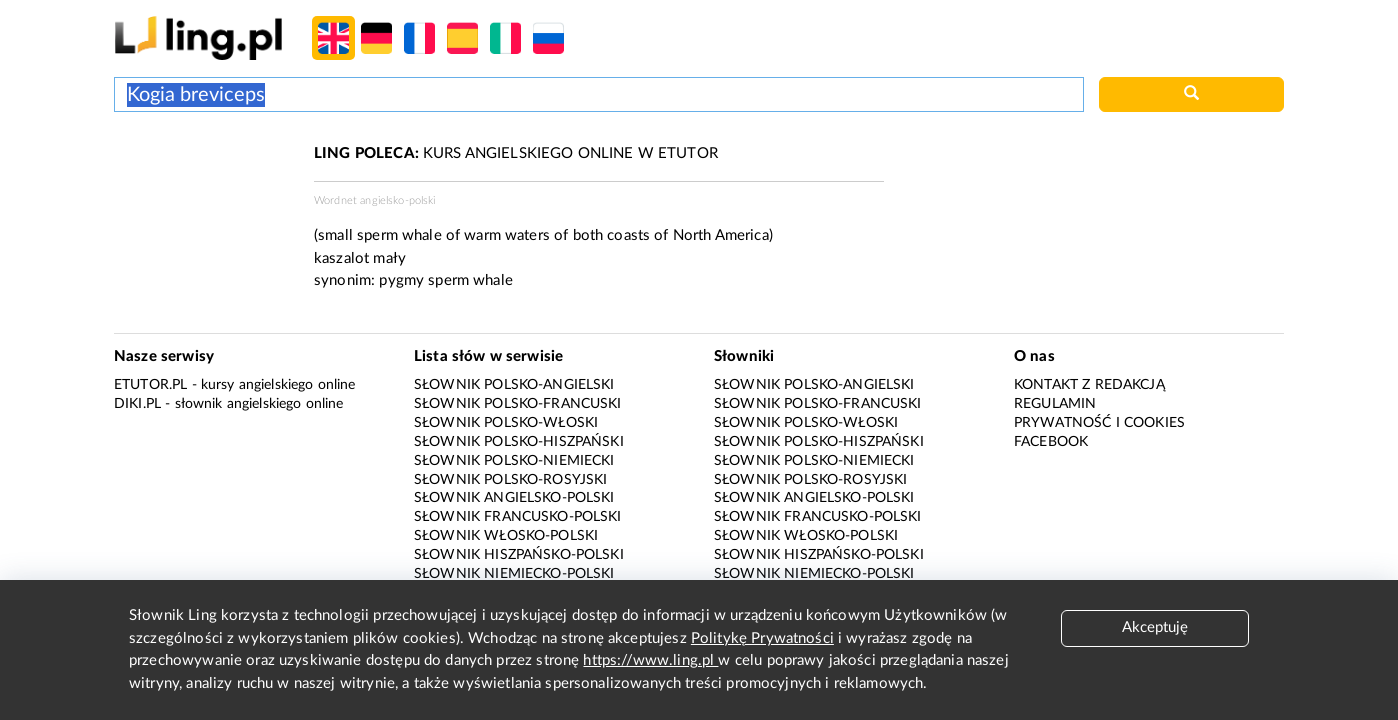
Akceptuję (1155, 627)
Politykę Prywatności (762, 638)
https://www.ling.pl (650, 660)
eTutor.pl (150, 385)
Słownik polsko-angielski (514, 385)
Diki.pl (137, 404)
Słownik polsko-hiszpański (519, 442)
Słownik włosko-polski (506, 536)
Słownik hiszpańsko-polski (519, 555)
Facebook (1051, 442)
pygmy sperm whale (446, 280)
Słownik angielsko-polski (514, 498)
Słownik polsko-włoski (506, 423)
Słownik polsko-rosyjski (510, 480)
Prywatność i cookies (1099, 423)
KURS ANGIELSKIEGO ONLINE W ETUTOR (516, 153)
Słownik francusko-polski (518, 517)
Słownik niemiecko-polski (514, 574)
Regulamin (1055, 404)
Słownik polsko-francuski (518, 404)
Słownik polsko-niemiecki (514, 461)
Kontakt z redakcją (1089, 385)
